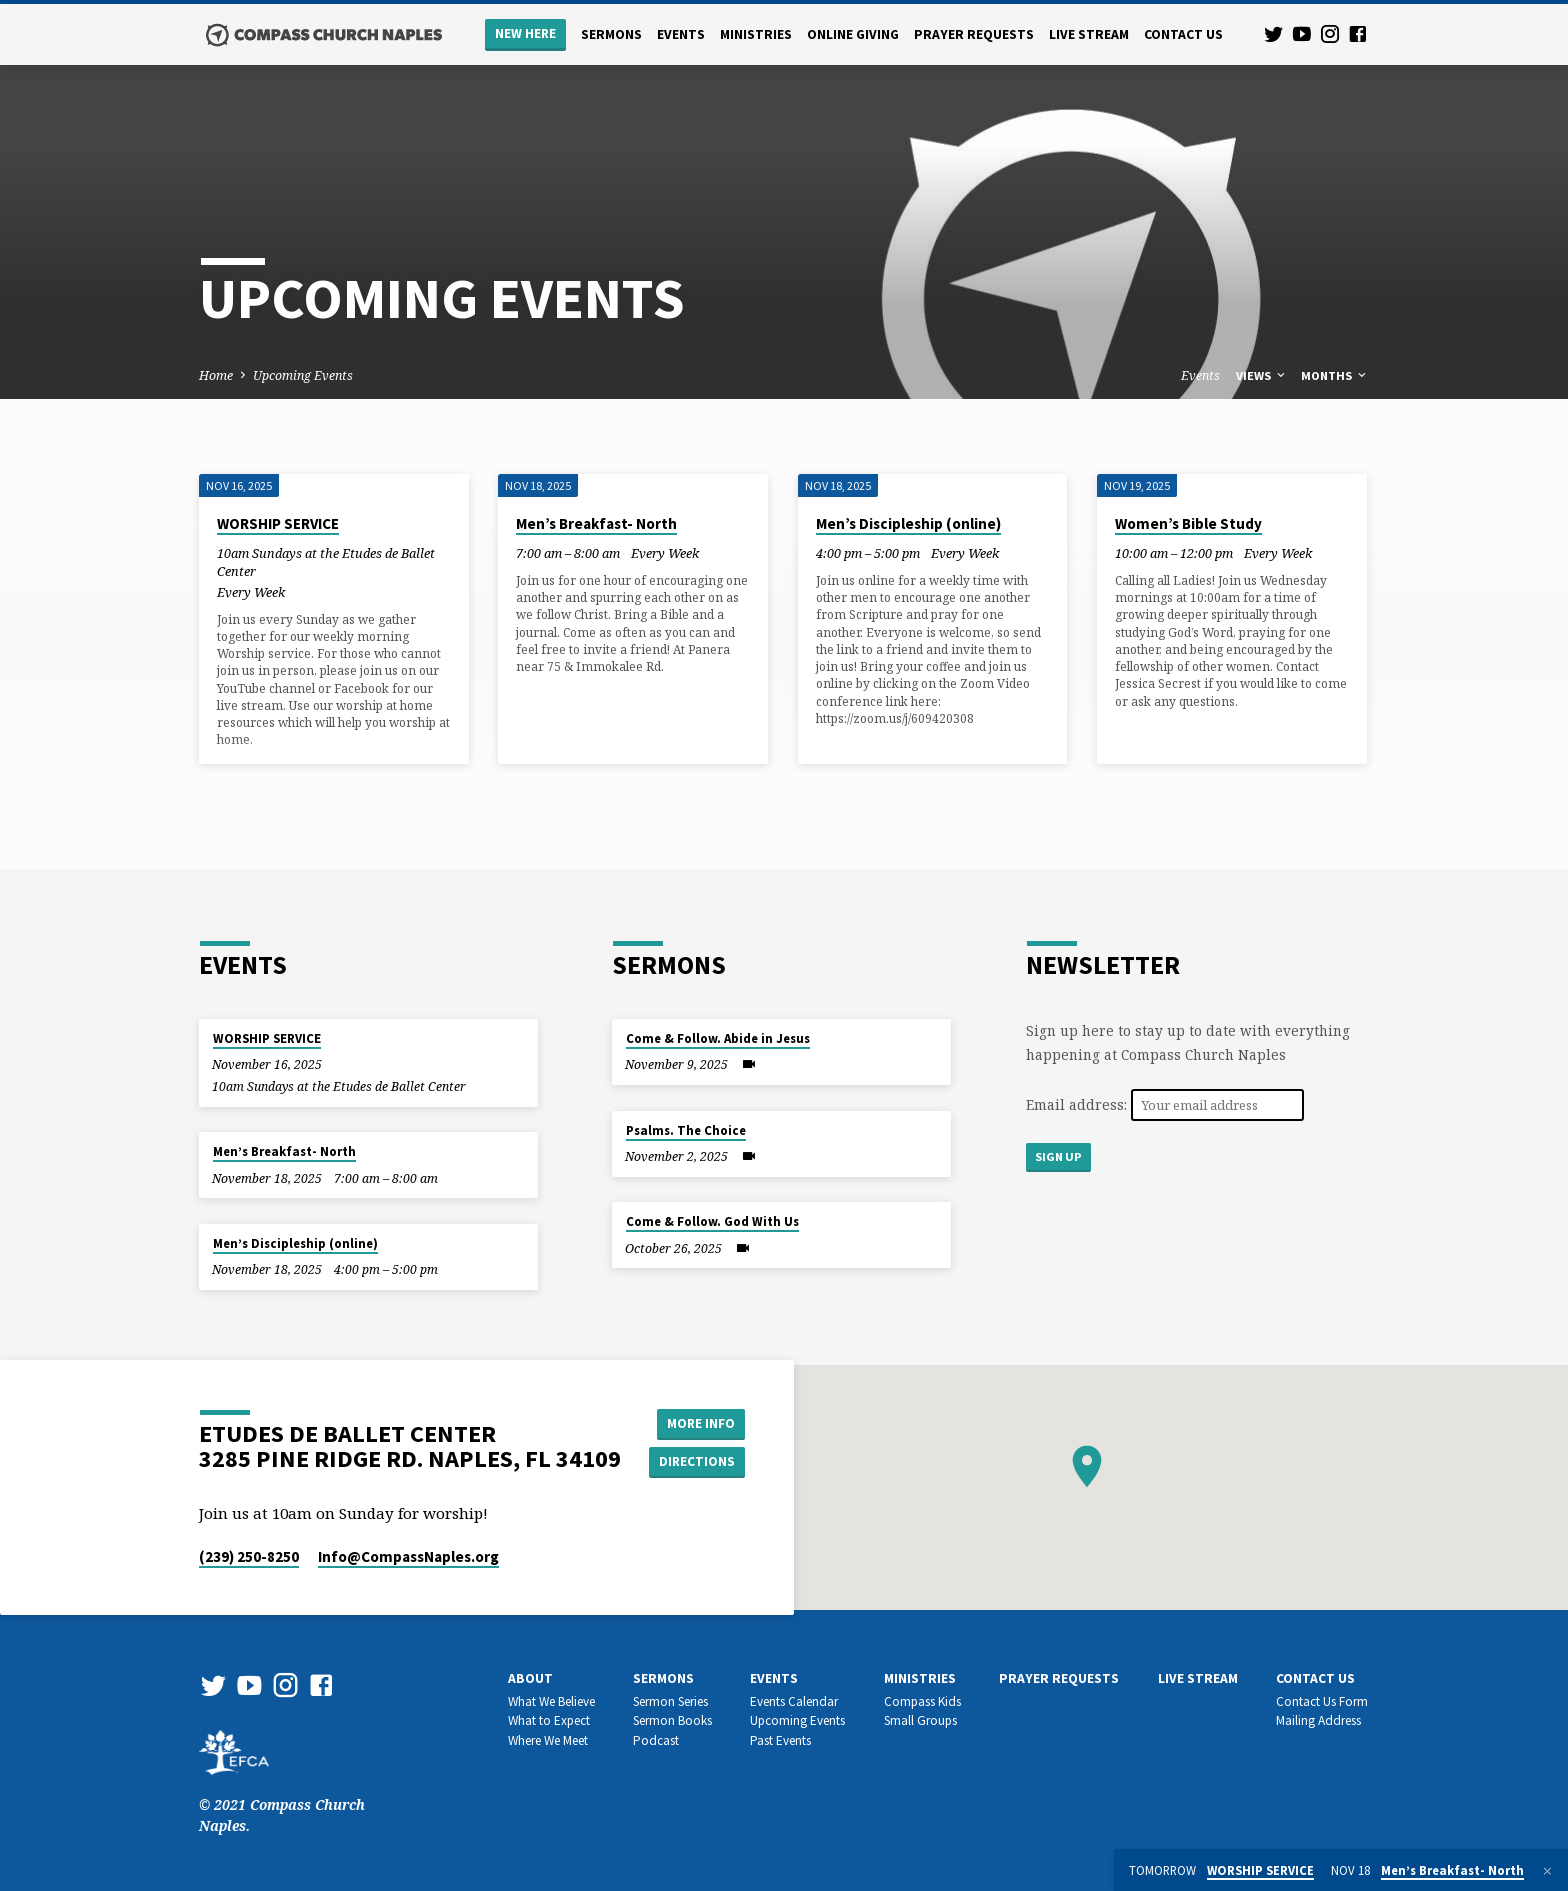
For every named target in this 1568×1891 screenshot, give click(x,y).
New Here (525, 33)
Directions (700, 1462)
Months (1335, 375)
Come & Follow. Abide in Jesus (718, 1038)
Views (1262, 375)
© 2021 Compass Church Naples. (282, 1794)
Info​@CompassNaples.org (408, 1556)
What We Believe (551, 1701)
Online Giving (853, 34)
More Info (699, 1422)
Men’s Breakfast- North (596, 523)
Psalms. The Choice (686, 1130)
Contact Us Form (1322, 1701)
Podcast (656, 1740)
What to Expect (549, 1720)
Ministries (756, 34)
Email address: (1078, 1104)
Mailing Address (1318, 1720)
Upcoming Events (303, 375)
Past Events (780, 1740)
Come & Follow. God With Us (712, 1221)
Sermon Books (672, 1720)
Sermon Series (670, 1701)
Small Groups (920, 1720)
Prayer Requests (974, 34)
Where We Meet (548, 1740)
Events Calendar (794, 1701)
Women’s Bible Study (1188, 523)
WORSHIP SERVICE (278, 523)
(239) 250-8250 (249, 1556)
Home (216, 375)
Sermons (611, 34)
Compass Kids (922, 1701)
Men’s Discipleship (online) (908, 523)
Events (681, 34)
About (530, 1678)
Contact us (1183, 34)
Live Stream (1089, 34)
